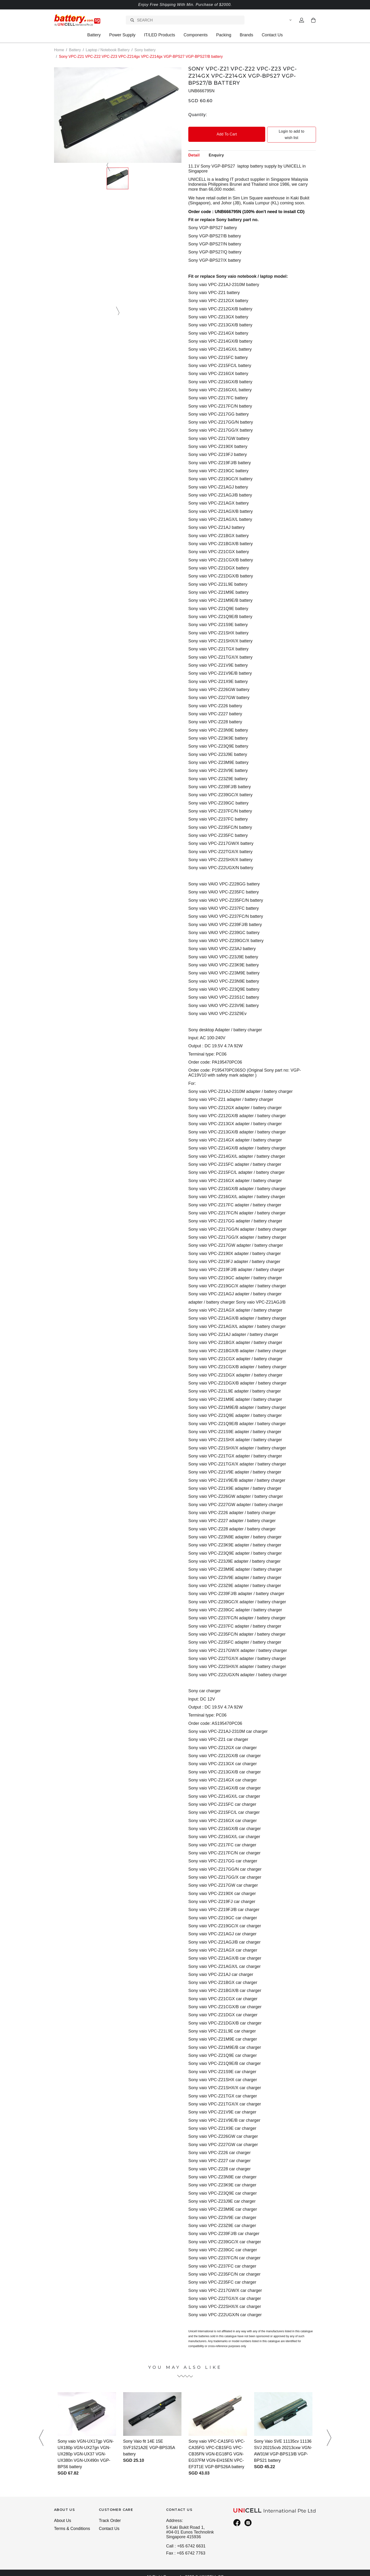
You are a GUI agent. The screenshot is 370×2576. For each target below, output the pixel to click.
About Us (62, 2514)
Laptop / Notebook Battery (108, 50)
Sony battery (145, 50)
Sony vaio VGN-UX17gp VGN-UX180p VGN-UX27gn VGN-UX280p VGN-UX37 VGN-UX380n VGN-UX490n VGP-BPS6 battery (86, 2448)
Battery (94, 35)
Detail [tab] (194, 149)
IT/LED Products (159, 35)
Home (59, 50)
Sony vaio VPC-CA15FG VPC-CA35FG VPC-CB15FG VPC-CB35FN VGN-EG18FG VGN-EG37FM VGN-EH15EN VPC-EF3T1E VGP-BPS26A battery (217, 2448)
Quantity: (197, 114)
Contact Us (272, 35)
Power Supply (122, 35)
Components (196, 35)
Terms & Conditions (72, 2522)
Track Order (110, 2514)
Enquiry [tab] (216, 149)
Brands (246, 35)
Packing (223, 35)
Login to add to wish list (285, 131)
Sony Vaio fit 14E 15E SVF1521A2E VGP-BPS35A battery (149, 2441)
